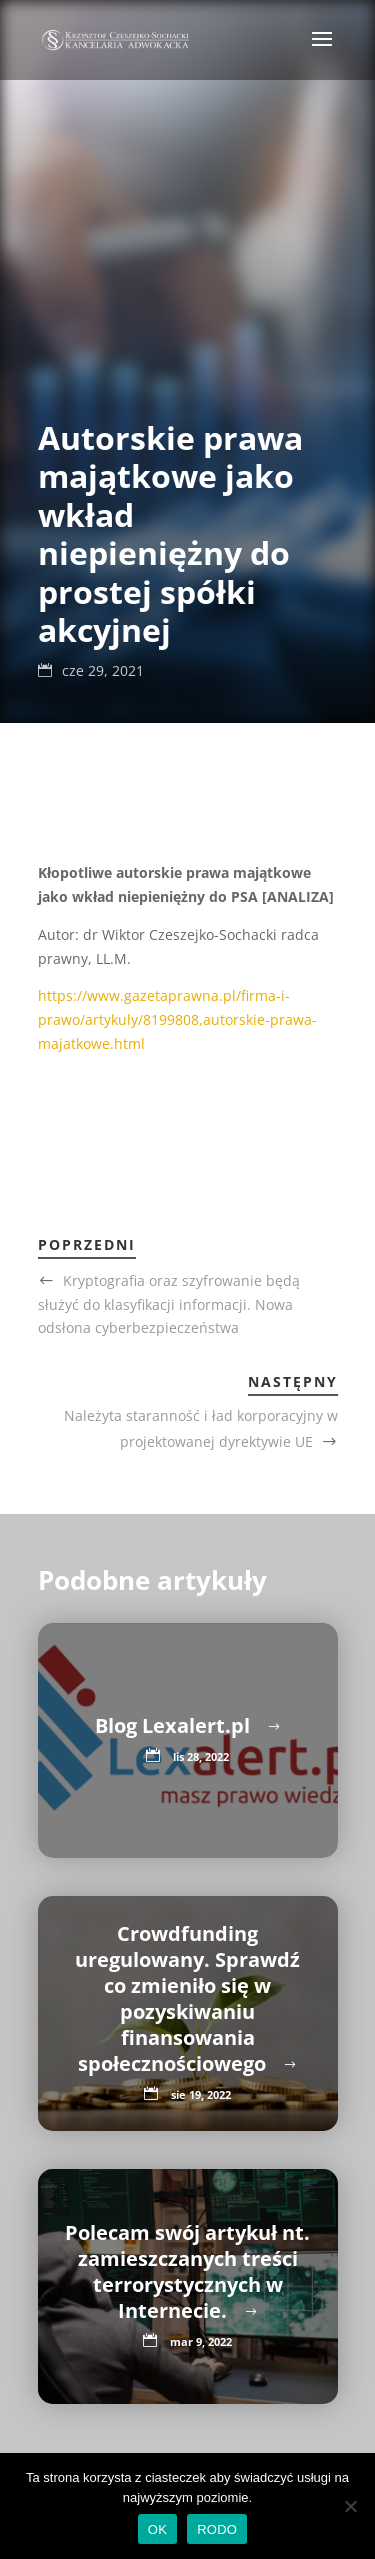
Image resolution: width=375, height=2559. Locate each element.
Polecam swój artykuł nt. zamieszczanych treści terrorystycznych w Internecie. (187, 2271)
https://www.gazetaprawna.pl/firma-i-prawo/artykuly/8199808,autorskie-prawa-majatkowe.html (177, 1019)
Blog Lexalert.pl (175, 1725)
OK (157, 2529)
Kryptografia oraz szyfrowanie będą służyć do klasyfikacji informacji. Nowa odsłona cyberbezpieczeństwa (169, 1304)
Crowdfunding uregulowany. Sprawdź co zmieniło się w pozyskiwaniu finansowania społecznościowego (187, 1998)
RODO (217, 2529)
